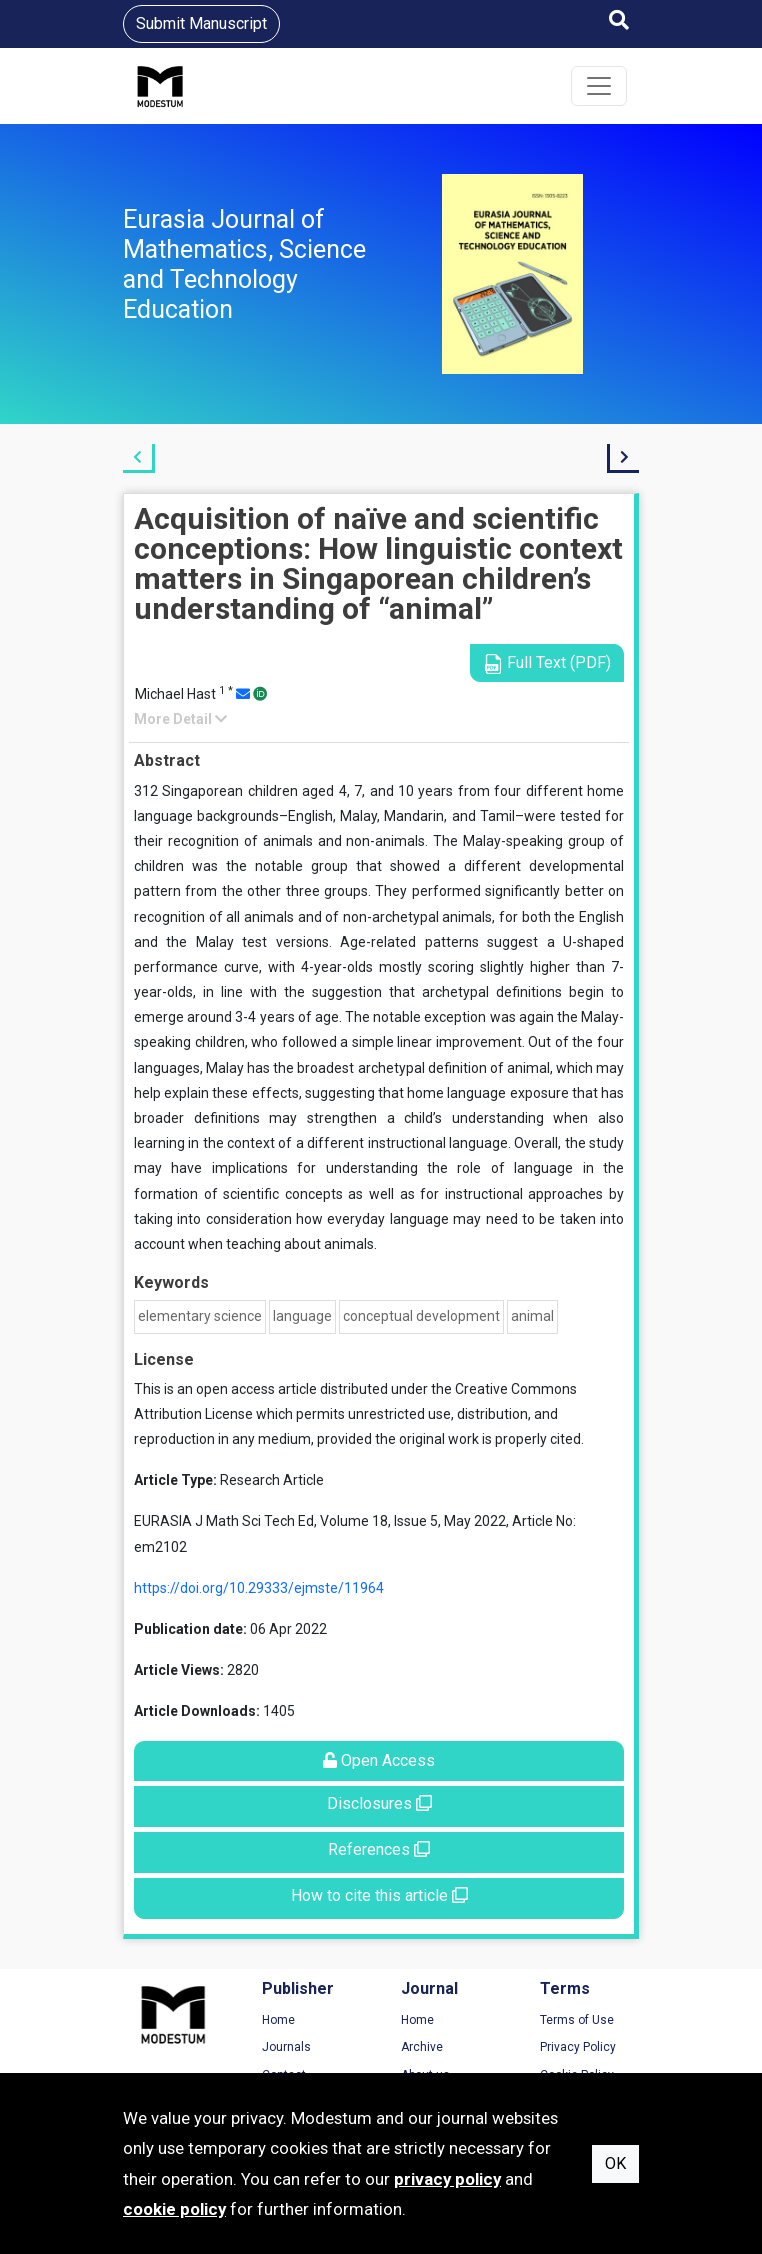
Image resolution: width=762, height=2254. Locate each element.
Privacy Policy (578, 2047)
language (302, 1316)
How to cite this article (379, 1895)
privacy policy (447, 2179)
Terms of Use (577, 2020)
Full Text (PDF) (547, 663)
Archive (422, 2047)
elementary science (200, 1316)
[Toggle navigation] (599, 86)
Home (278, 2020)
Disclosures (379, 1803)
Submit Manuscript (201, 23)
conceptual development (421, 1316)
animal (532, 1316)
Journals (286, 2047)
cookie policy (174, 2209)
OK (615, 2163)
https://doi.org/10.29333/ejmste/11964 (259, 1588)
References (379, 1849)
